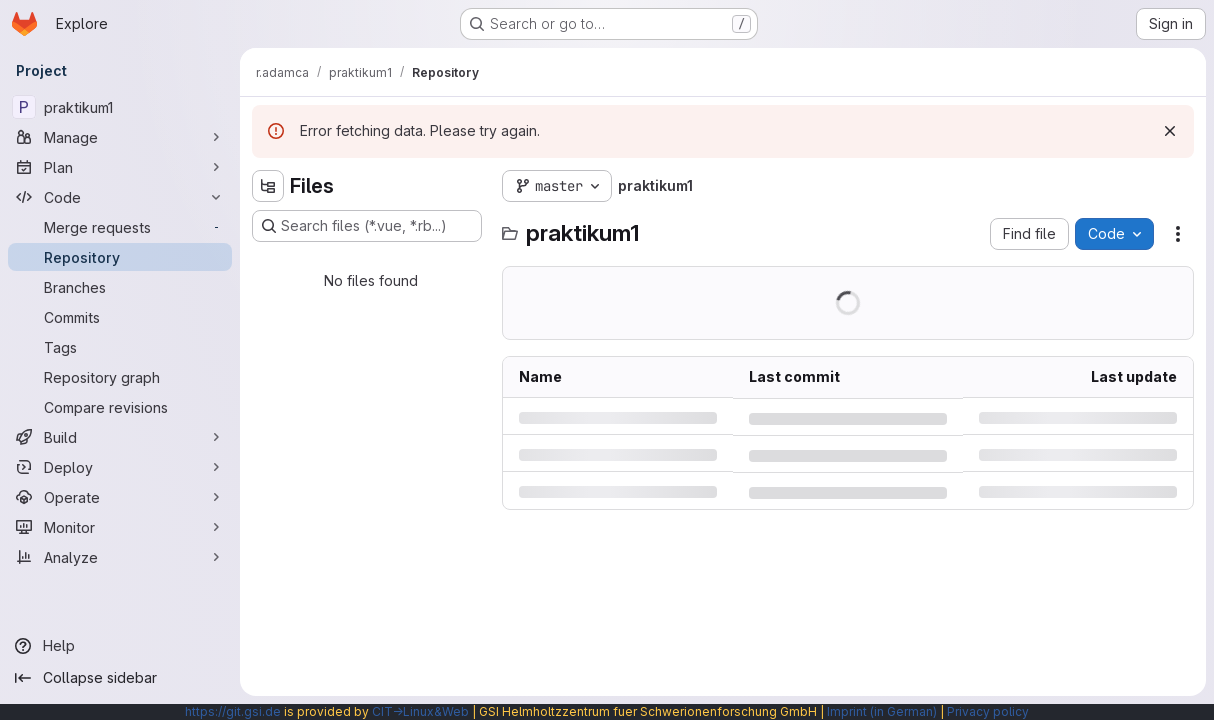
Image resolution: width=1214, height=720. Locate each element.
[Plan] (120, 167)
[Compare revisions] (120, 407)
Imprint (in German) (882, 711)
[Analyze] (120, 557)
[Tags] (120, 347)
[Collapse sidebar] (120, 678)
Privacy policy (988, 711)
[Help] (120, 646)
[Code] (120, 197)
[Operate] (120, 497)
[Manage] (120, 137)
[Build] (120, 437)
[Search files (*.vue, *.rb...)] (367, 226)
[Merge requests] (120, 227)
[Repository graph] (120, 377)
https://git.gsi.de (233, 711)
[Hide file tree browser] (268, 186)
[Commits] (120, 317)
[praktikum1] (120, 107)
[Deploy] (120, 467)
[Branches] (120, 287)
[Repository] (120, 257)
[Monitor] (120, 527)
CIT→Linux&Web (420, 711)
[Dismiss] (1170, 131)
